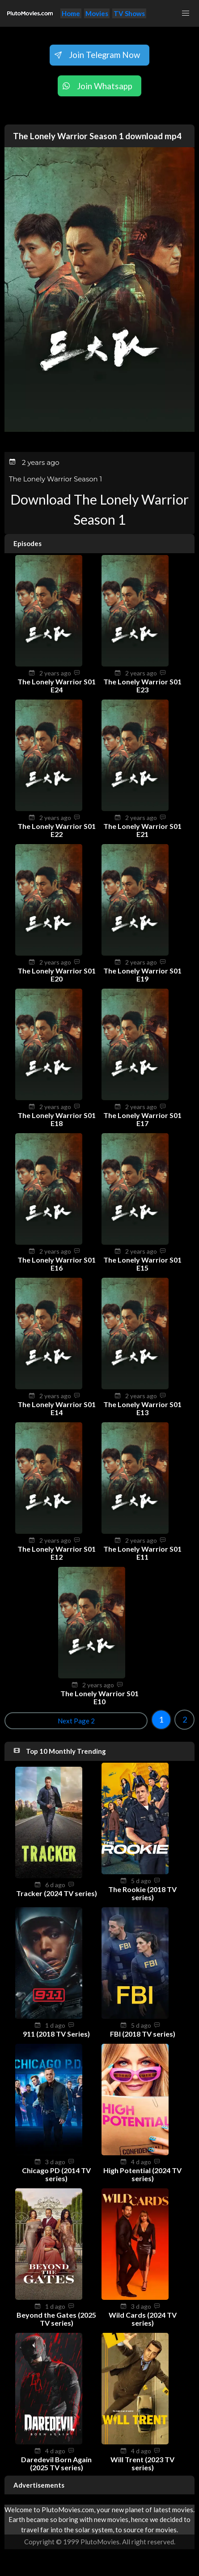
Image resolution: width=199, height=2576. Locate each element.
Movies (96, 13)
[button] (185, 13)
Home (71, 13)
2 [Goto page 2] (184, 1719)
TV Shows (129, 13)
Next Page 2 (76, 1721)
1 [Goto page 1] (161, 1719)
